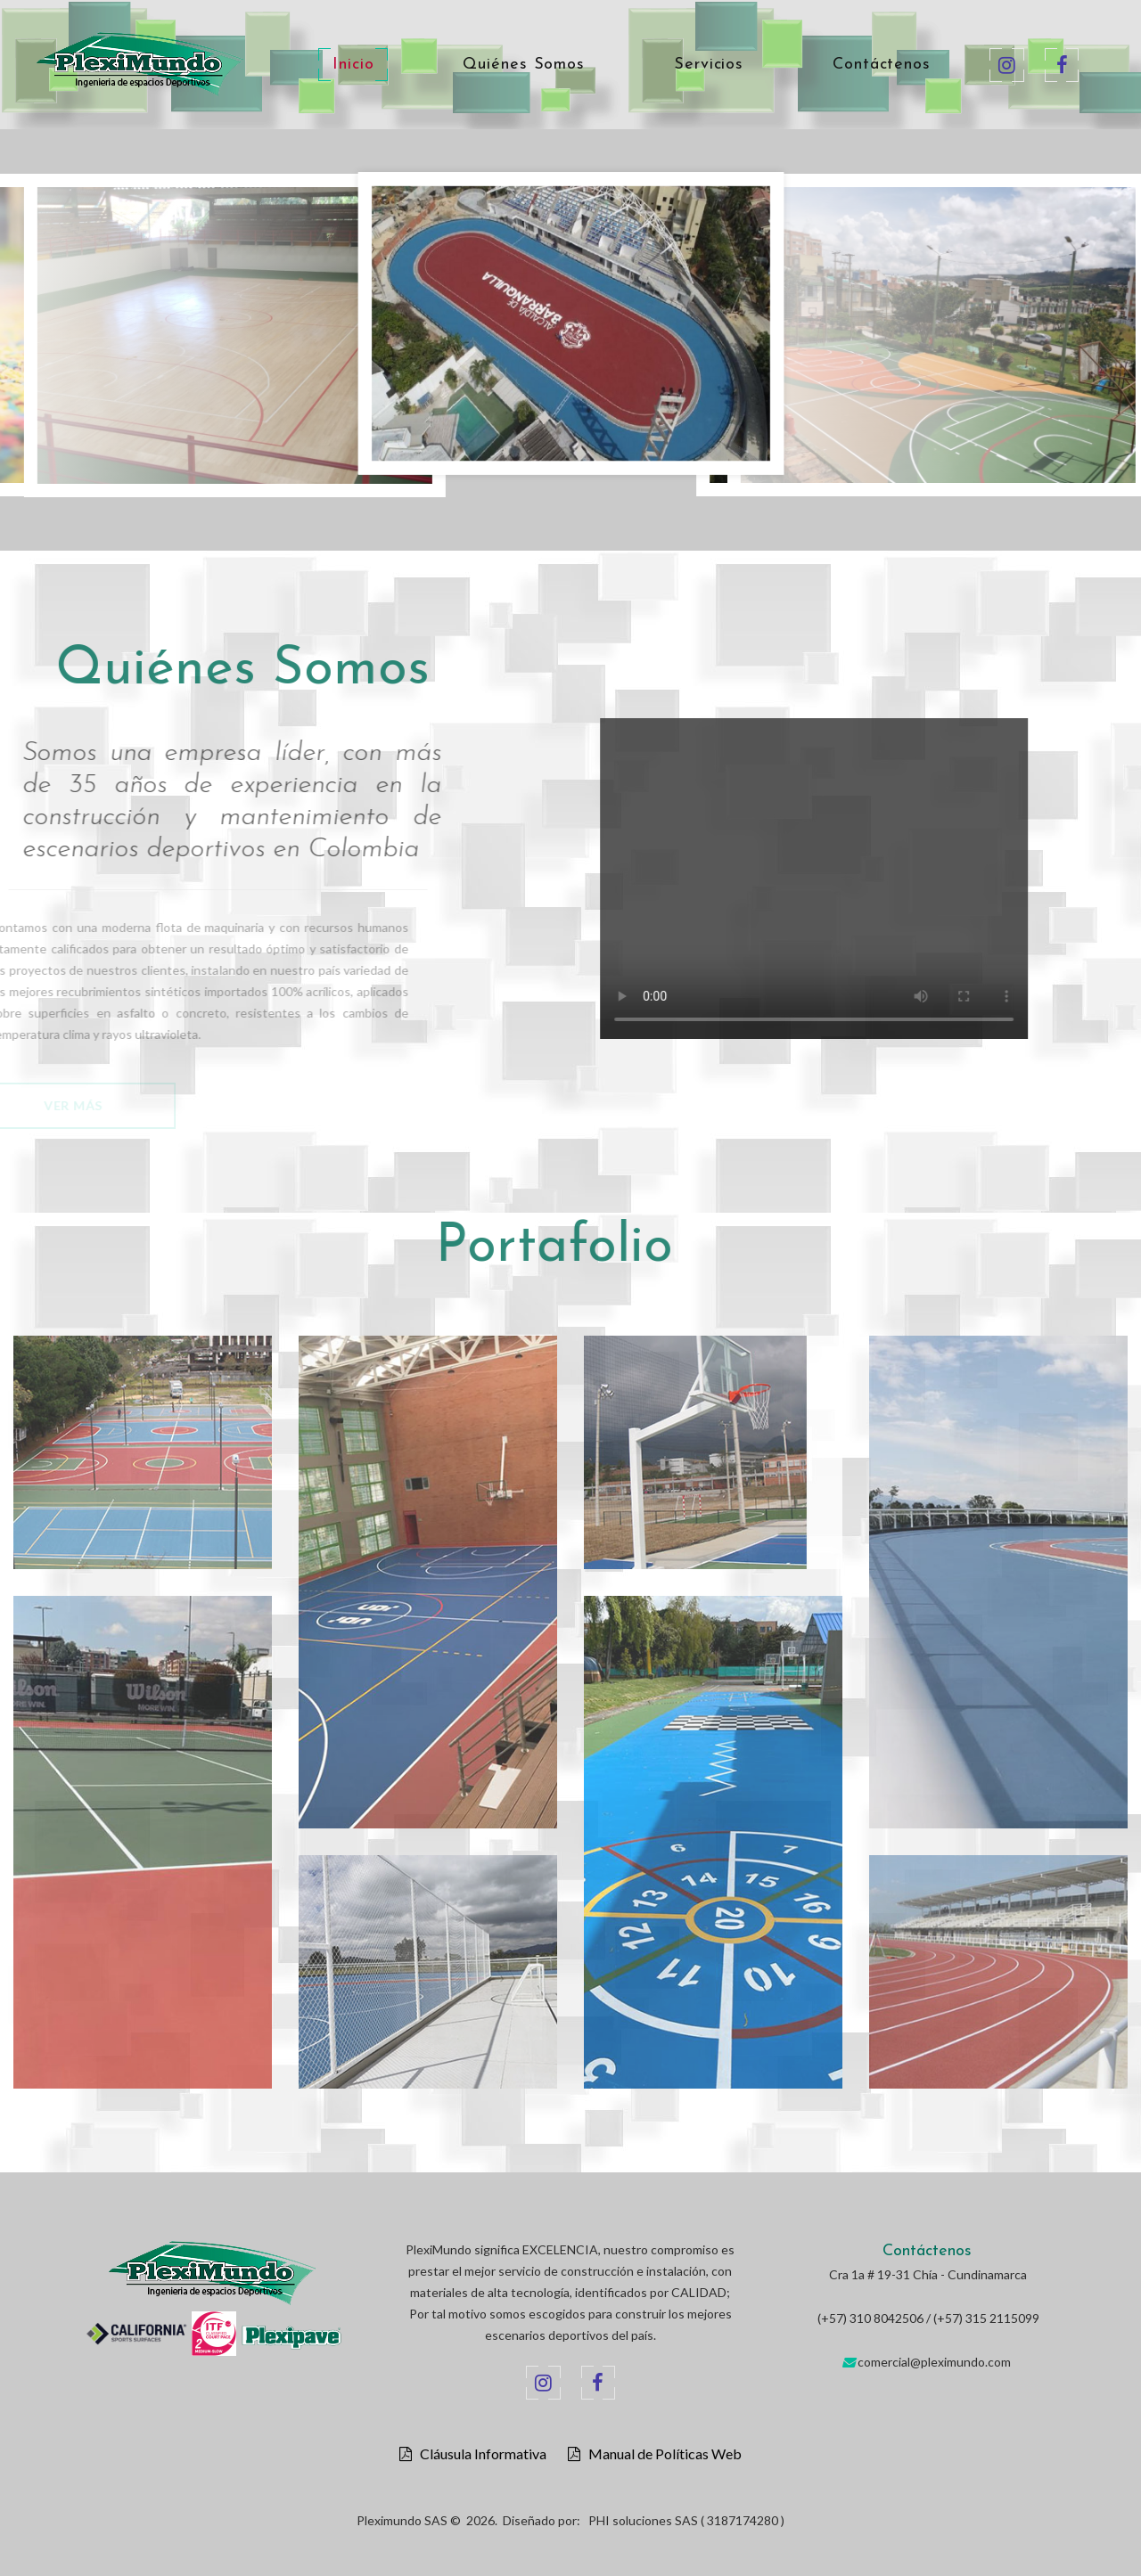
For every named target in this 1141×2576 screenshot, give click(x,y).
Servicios (709, 65)
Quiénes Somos (523, 65)
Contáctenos (881, 65)
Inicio (353, 65)
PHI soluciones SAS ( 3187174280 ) (686, 2520)
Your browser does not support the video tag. (864, 878)
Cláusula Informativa (479, 2454)
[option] (571, 328)
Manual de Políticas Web (661, 2454)
